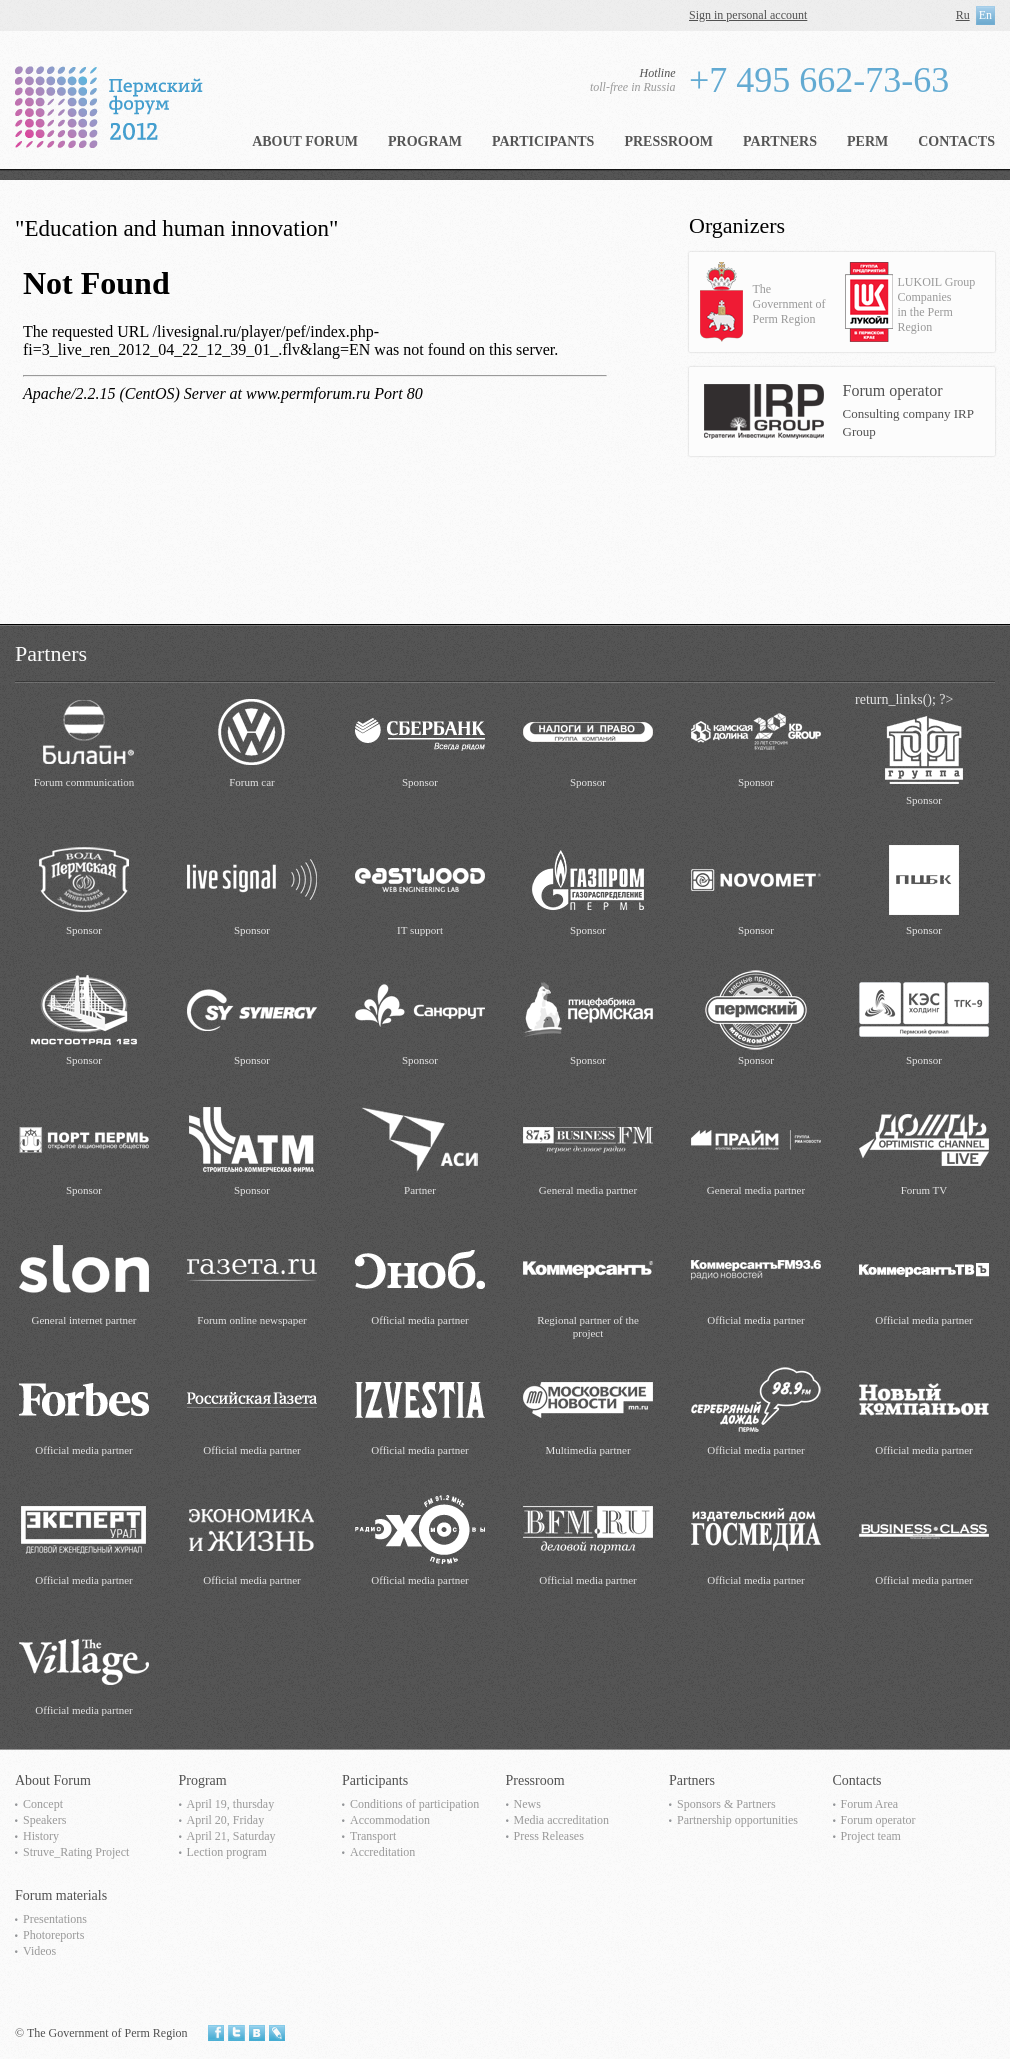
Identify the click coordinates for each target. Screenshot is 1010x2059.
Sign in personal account (748, 15)
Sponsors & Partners (726, 1804)
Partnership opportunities (737, 1820)
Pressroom (668, 141)
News (527, 1804)
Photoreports (53, 1935)
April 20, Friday (226, 1820)
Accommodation (390, 1820)
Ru (963, 15)
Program (425, 141)
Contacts (956, 141)
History (41, 1836)
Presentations (55, 1919)
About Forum (305, 141)
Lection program (227, 1852)
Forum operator (878, 1820)
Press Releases (549, 1836)
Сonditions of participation (414, 1804)
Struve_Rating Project (76, 1852)
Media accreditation (562, 1820)
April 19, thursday (231, 1804)
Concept (43, 1804)
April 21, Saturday (231, 1836)
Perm (867, 141)
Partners (780, 141)
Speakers (44, 1820)
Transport (373, 1836)
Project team (871, 1836)
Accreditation (382, 1852)
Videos (39, 1951)
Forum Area (870, 1804)
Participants (543, 141)
